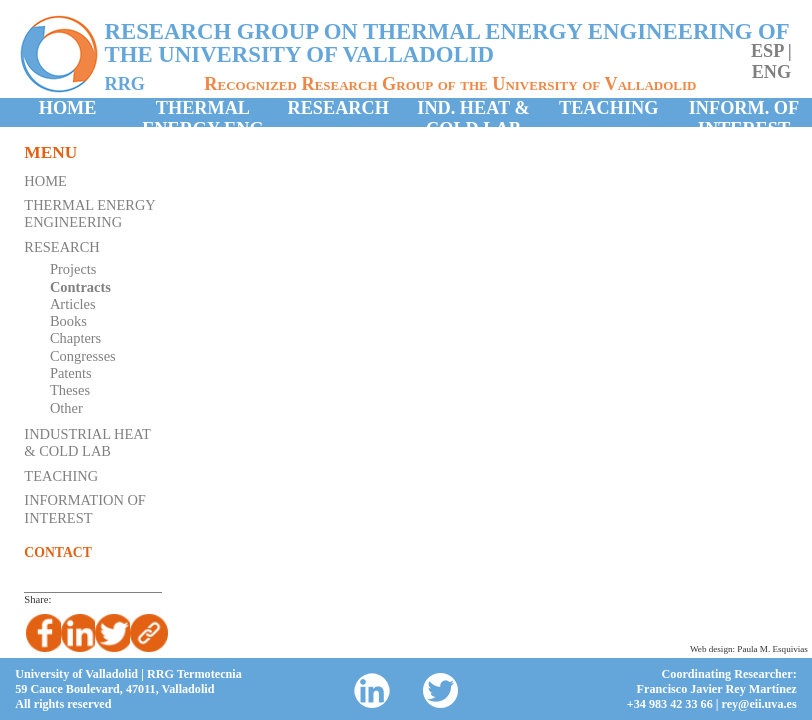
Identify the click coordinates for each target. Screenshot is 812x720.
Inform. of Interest (744, 112)
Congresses (83, 356)
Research (338, 108)
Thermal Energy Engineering (89, 213)
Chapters (75, 338)
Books (68, 321)
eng (772, 72)
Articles (73, 304)
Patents (71, 373)
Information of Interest (85, 508)
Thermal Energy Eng (202, 112)
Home (68, 108)
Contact (58, 552)
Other (66, 408)
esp (767, 51)
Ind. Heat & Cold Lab (473, 112)
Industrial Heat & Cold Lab (87, 442)
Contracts (80, 287)
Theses (70, 390)
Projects (73, 269)
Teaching (608, 108)
